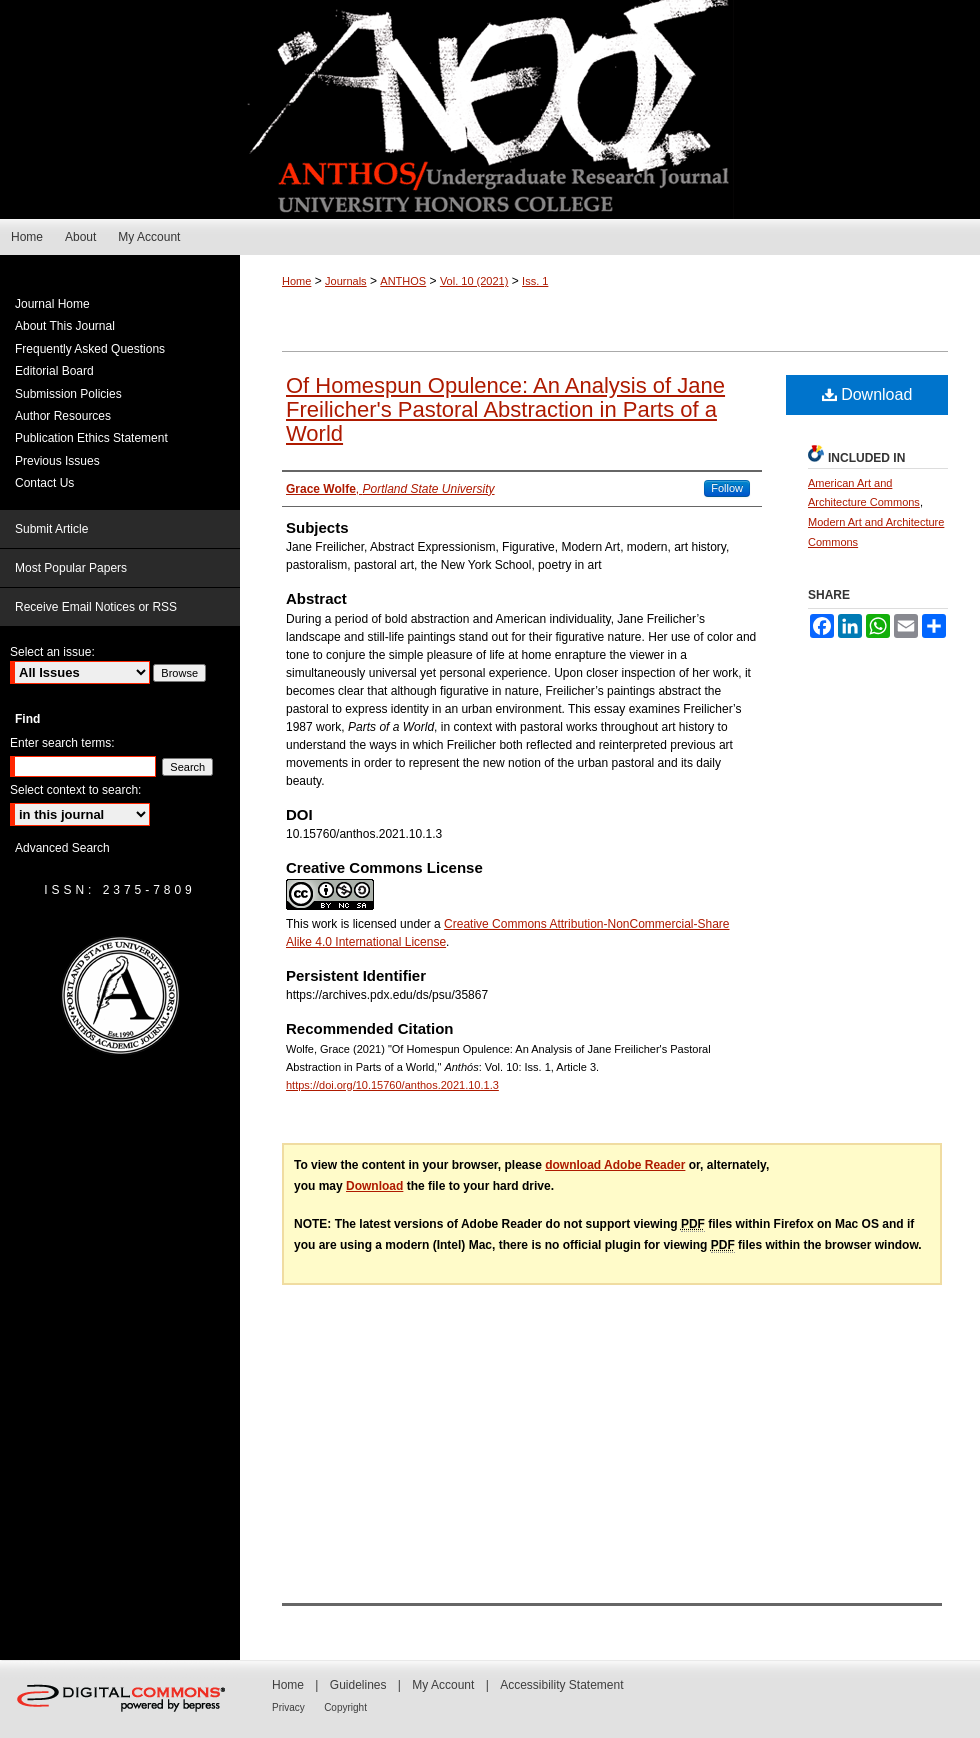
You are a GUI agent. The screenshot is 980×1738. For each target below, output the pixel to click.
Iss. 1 (535, 281)
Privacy (288, 1707)
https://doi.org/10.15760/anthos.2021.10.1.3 (392, 1085)
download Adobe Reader (615, 1165)
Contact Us (44, 483)
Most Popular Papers (71, 568)
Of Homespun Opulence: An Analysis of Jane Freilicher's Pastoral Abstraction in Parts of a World (505, 409)
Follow (727, 488)
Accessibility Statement (561, 1685)
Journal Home (52, 304)
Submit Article (51, 529)
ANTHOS (403, 281)
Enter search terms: (62, 743)
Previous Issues (57, 461)
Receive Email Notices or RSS (96, 607)
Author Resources (63, 416)
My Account (443, 1685)
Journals (346, 281)
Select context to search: (75, 790)
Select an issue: (52, 652)
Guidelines (358, 1685)
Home (296, 281)
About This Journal (65, 326)
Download (867, 394)
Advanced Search (62, 848)
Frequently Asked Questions (90, 349)
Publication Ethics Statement (91, 438)
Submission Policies (68, 394)
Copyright (345, 1707)
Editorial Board (54, 371)
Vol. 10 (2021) (474, 281)
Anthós (490, 109)
